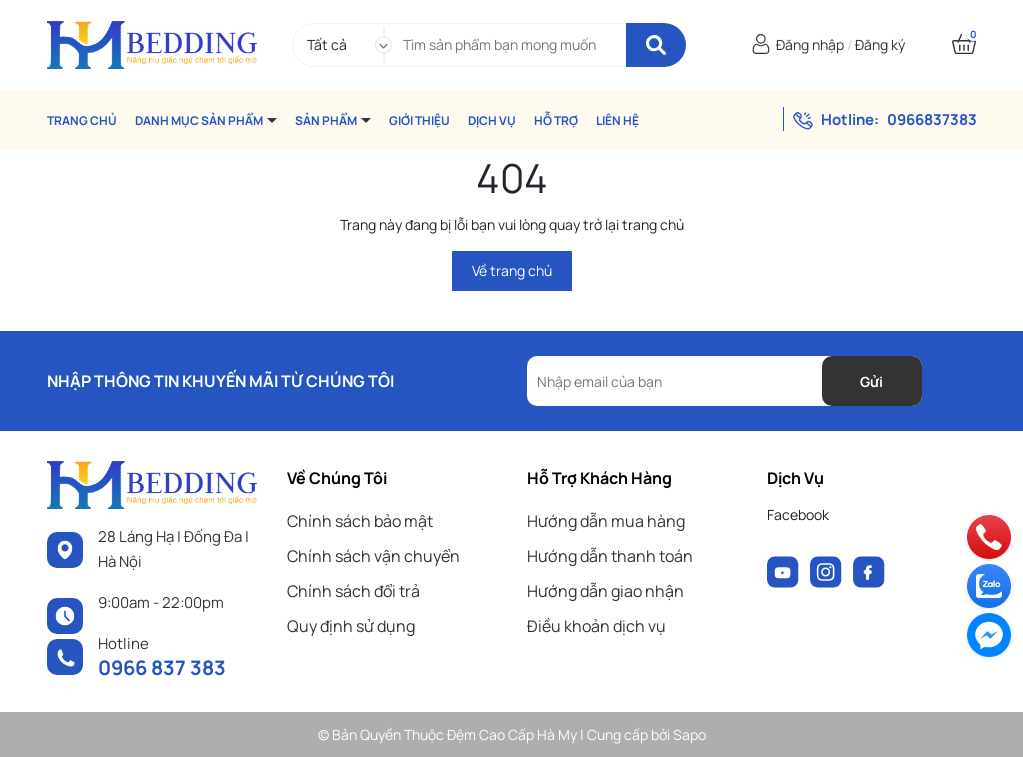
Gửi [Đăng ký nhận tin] (871, 381)
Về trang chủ (512, 270)
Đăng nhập (810, 44)
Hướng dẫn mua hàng (606, 521)
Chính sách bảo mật (360, 521)
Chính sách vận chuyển (373, 556)
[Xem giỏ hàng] (964, 44)
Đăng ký (880, 44)
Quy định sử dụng (351, 626)
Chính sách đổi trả (353, 591)
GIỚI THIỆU (419, 120)
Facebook (798, 514)
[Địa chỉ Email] (724, 381)
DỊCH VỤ (492, 120)
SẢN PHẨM (327, 120)
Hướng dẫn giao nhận (605, 591)
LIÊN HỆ (617, 120)
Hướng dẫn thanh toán (610, 556)
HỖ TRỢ (556, 120)
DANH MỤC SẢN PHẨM (200, 120)
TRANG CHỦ (82, 120)
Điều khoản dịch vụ (596, 626)
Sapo (689, 734)
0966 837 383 (162, 667)
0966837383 (932, 119)
